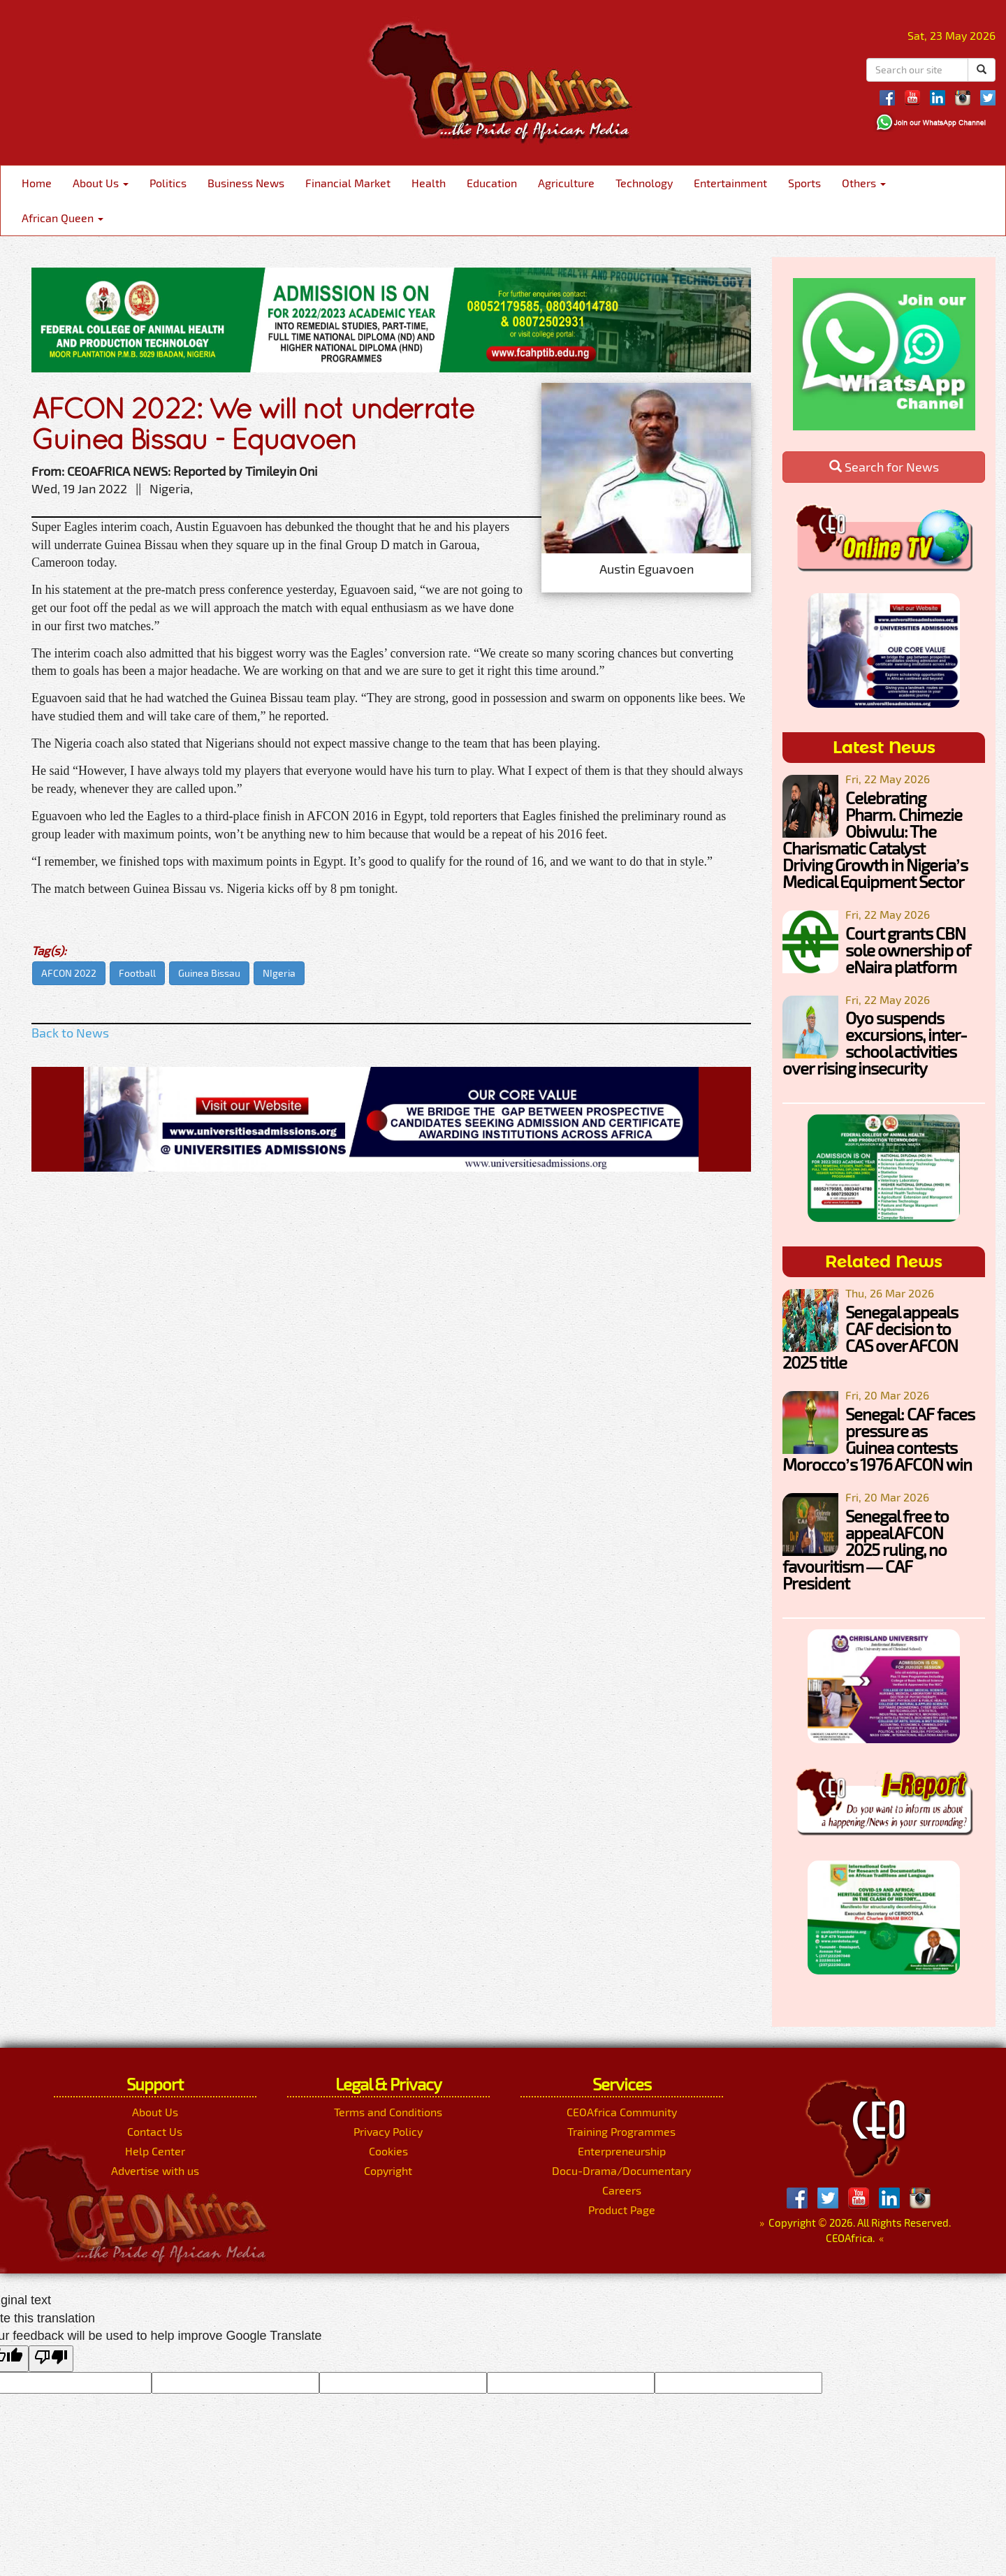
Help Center (155, 2150)
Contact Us (154, 2131)
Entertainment (730, 182)
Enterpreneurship (622, 2150)
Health (428, 182)
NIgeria (279, 973)
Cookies (388, 2150)
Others (864, 182)
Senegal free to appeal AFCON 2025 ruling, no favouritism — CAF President (865, 1549)
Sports (804, 182)
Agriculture (566, 182)
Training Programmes (621, 2131)
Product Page (621, 2209)
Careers (621, 2190)
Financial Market (348, 182)
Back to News (70, 1032)
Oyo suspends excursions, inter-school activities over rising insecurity (874, 1042)
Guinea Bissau (209, 973)
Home (37, 182)
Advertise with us (155, 2170)
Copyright (388, 2170)
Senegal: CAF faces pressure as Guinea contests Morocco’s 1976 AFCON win (878, 1439)
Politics (168, 182)
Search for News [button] (884, 466)
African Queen (62, 217)
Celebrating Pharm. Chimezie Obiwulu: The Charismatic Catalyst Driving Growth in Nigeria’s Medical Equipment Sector (875, 839)
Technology (644, 182)
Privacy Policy (388, 2131)
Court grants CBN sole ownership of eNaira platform (907, 950)
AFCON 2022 (68, 973)
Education (492, 182)
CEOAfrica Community (622, 2111)
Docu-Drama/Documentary (621, 2170)
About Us (101, 182)
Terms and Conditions (388, 2111)
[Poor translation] (51, 2358)
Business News (245, 182)
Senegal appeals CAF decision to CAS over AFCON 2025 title (870, 1337)
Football (137, 973)
